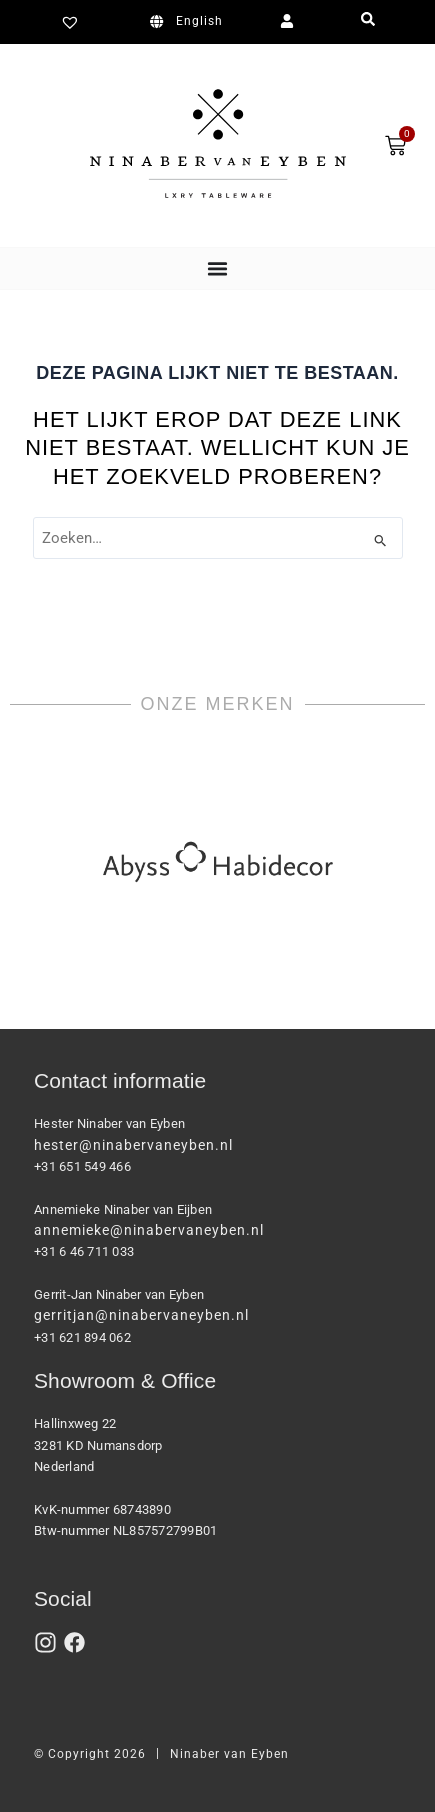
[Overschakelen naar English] (190, 22)
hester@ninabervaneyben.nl (133, 1145)
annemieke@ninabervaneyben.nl (149, 1230)
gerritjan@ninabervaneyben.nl (141, 1315)
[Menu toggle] (217, 268)
